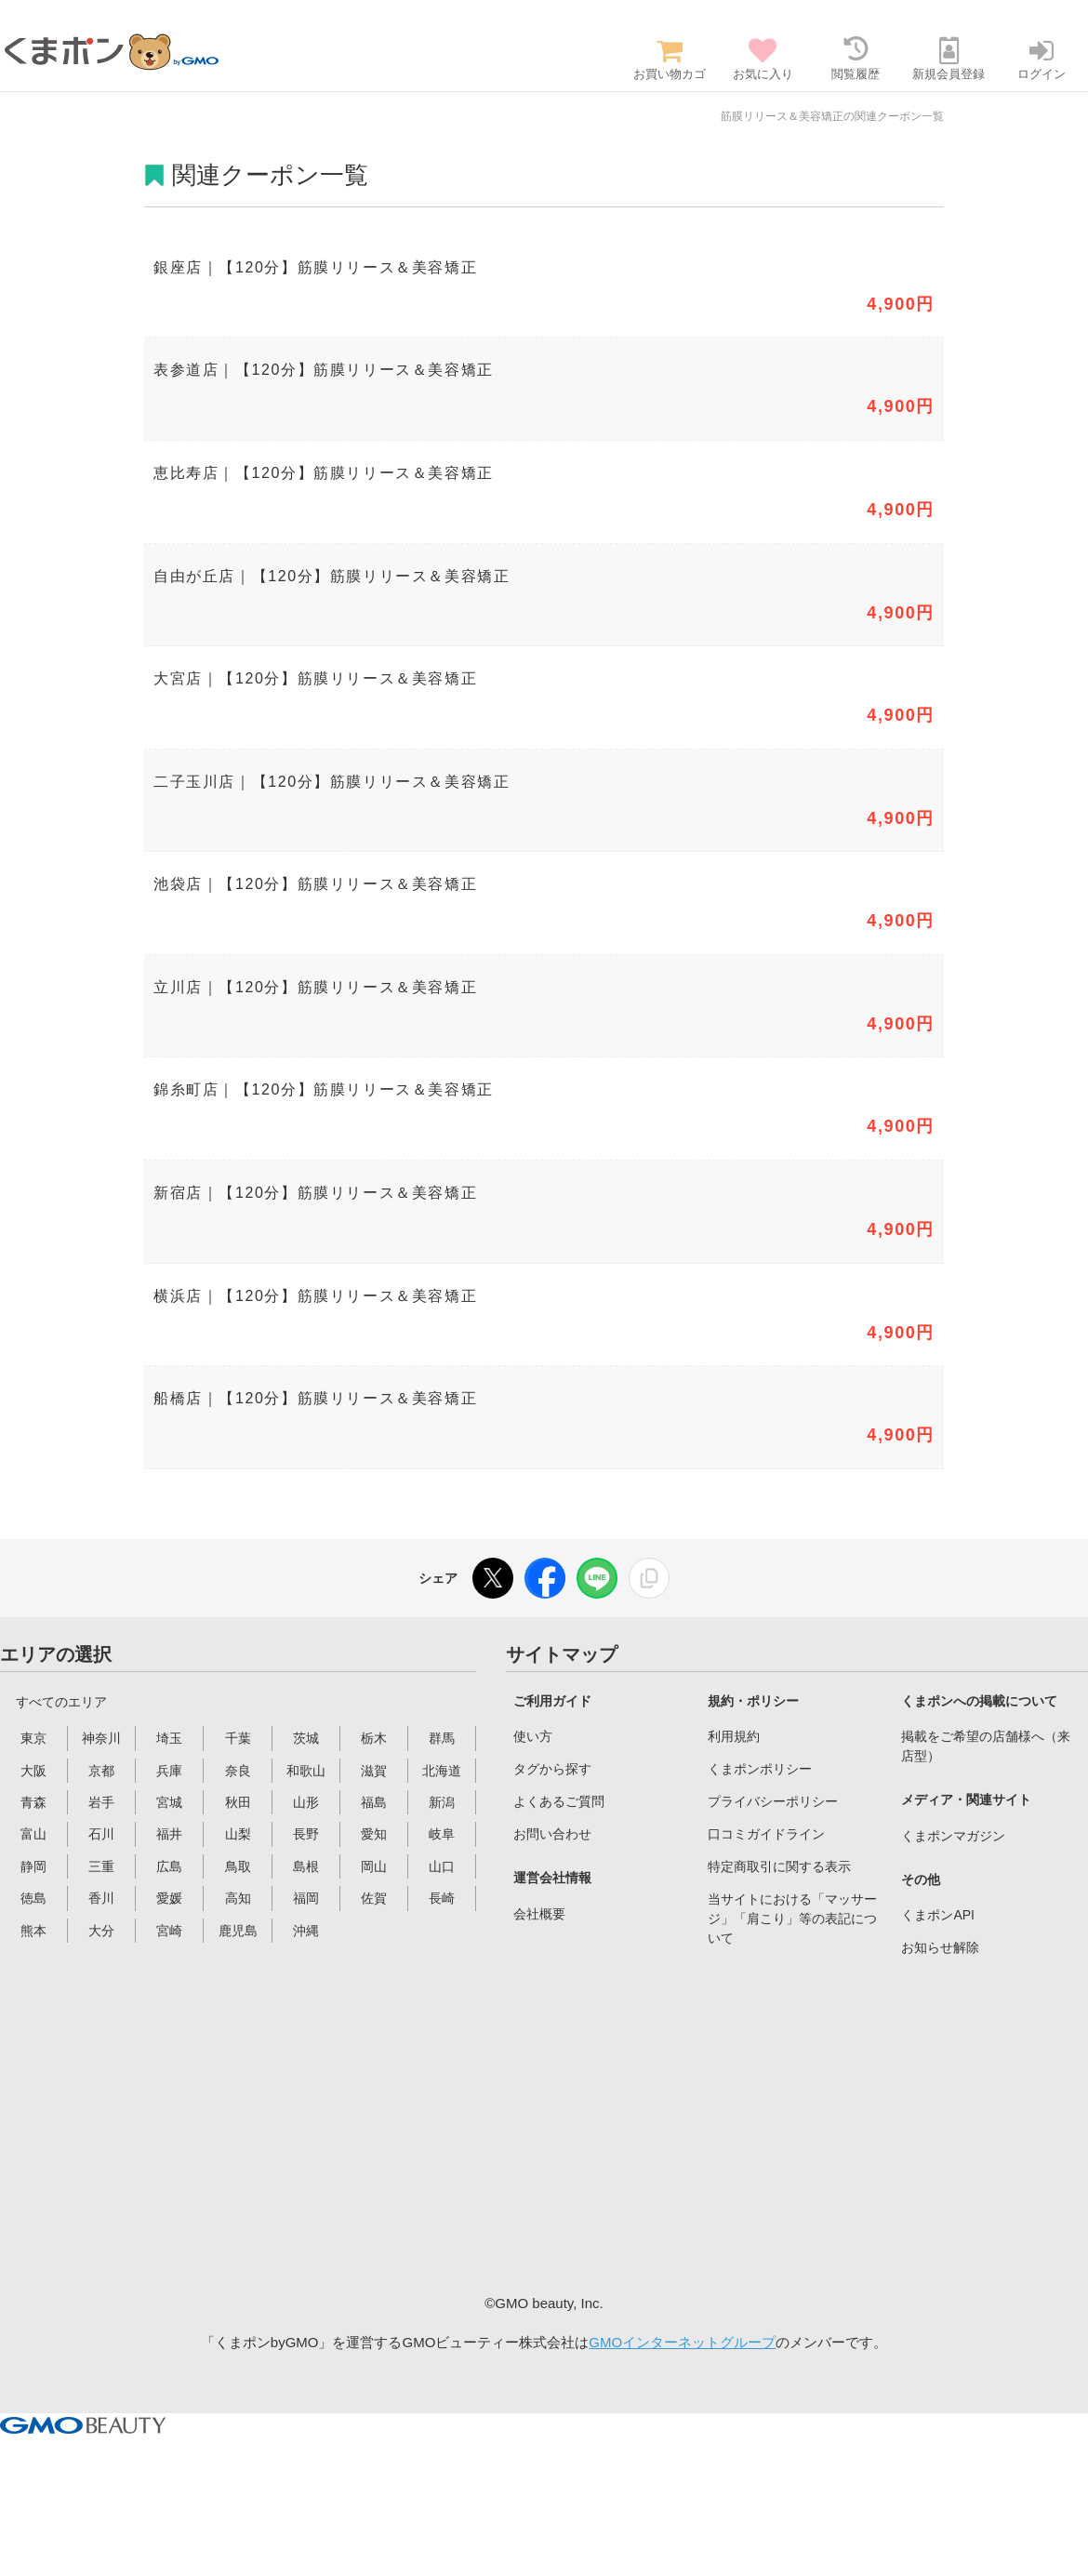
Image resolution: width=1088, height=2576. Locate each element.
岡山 (374, 1866)
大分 (101, 1930)
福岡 (306, 1898)
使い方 (532, 1736)
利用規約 (734, 1736)
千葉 (238, 1738)
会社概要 (539, 1913)
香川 (101, 1898)
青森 (33, 1802)
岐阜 (442, 1833)
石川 (101, 1833)
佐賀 (374, 1898)
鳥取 (238, 1866)
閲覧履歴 (855, 58)
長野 (306, 1833)
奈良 (238, 1770)
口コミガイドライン (766, 1833)
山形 (306, 1802)
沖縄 (306, 1930)
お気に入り (762, 58)
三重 (101, 1866)
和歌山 (305, 1770)
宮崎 (169, 1930)
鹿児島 (238, 1930)
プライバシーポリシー (773, 1801)
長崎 (442, 1898)
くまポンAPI (938, 1914)
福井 (169, 1833)
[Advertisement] (658, 2121)
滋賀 (374, 1770)
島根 (306, 1866)
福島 (374, 1802)
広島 (169, 1866)
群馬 (442, 1738)
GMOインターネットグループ (682, 2342)
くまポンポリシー (760, 1768)
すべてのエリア (61, 1701)
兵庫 (169, 1770)
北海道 (441, 1770)
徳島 (33, 1898)
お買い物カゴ (669, 58)
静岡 (33, 1866)
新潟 (442, 1802)
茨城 (306, 1738)
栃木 (374, 1738)
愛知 (374, 1833)
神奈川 (101, 1738)
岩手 (101, 1802)
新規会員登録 (948, 58)
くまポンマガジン (953, 1835)
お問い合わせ (552, 1833)
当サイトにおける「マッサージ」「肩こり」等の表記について (792, 1918)
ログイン (1041, 58)
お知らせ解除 (940, 1947)
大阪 (33, 1770)
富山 (33, 1833)
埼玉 (169, 1738)
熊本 (33, 1930)
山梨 (238, 1833)
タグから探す (552, 1768)
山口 (442, 1866)
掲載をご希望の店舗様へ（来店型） (985, 1746)
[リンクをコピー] (649, 1578)
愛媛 (169, 1898)
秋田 (238, 1802)
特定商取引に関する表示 (779, 1866)
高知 (238, 1898)
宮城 (169, 1802)
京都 (101, 1770)
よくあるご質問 (558, 1801)
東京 (33, 1738)
